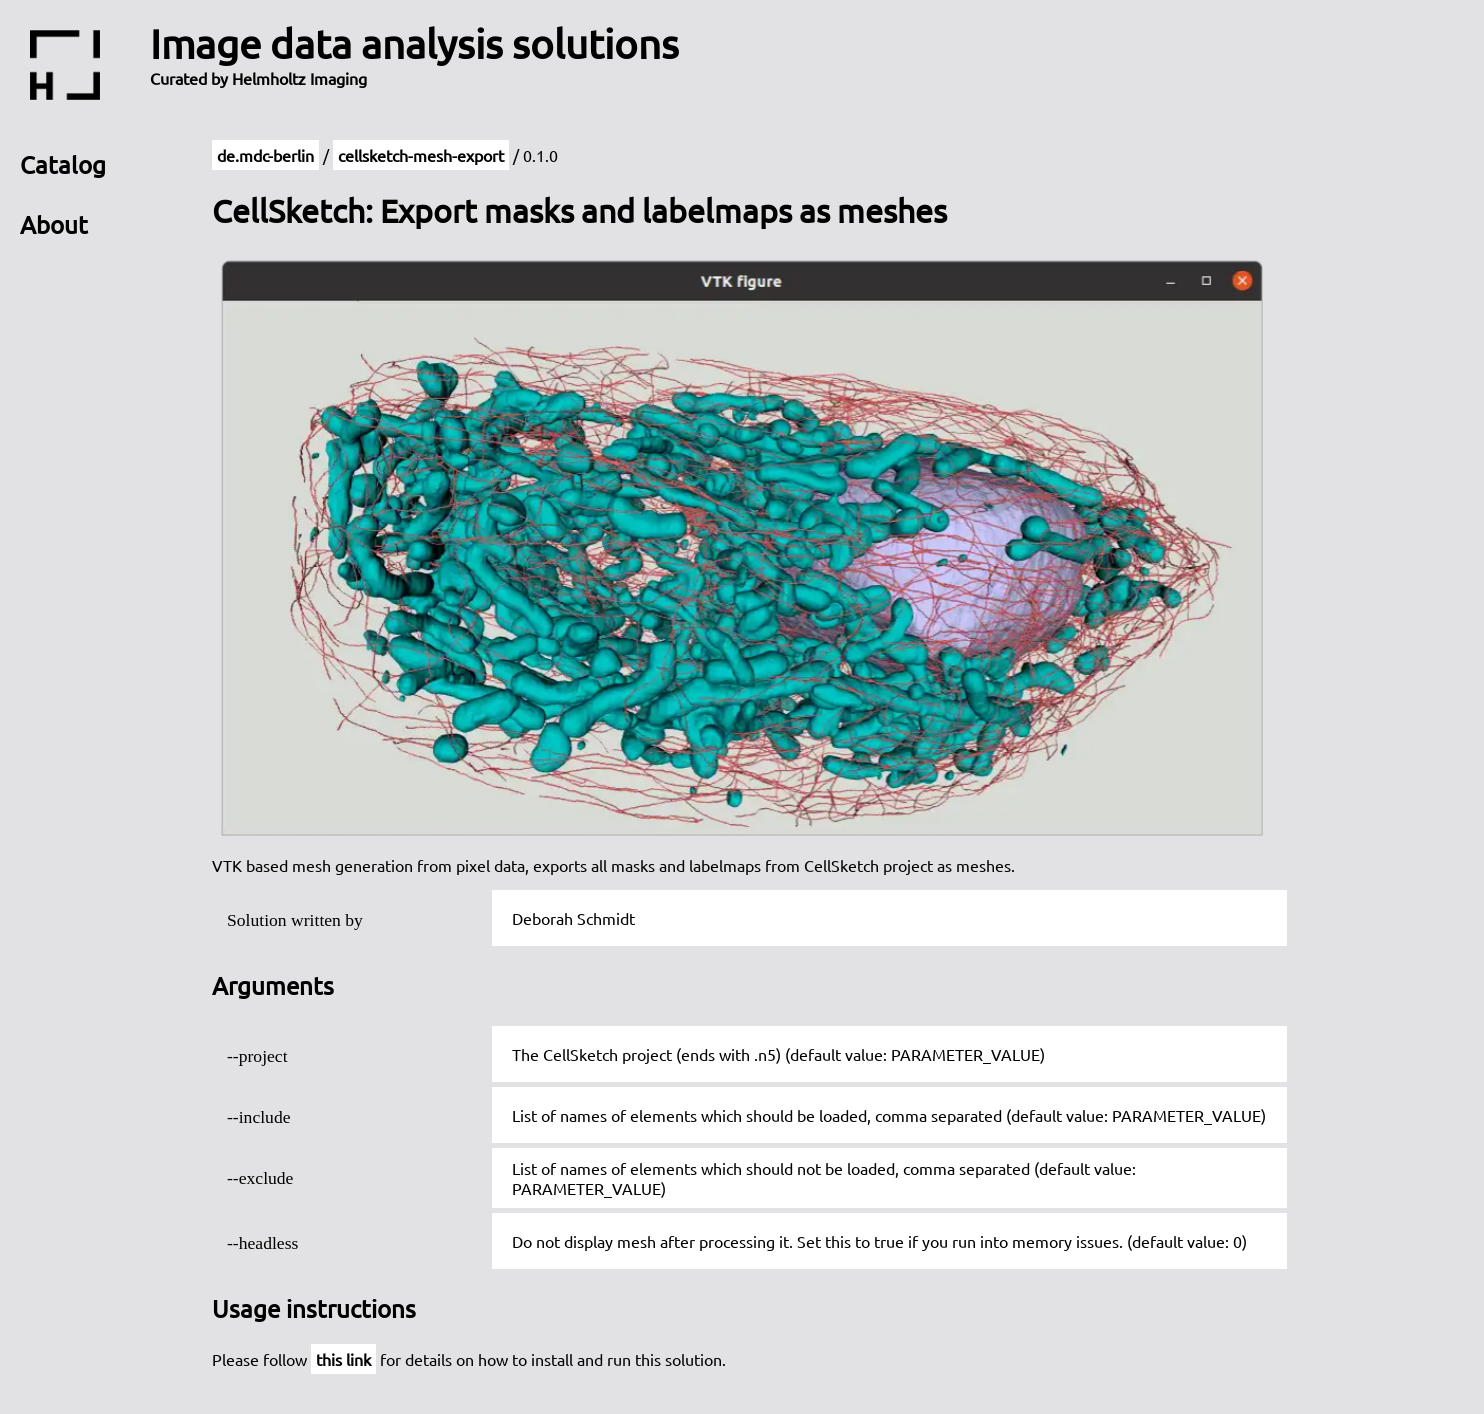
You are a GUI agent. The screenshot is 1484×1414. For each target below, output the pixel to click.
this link (343, 1359)
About (54, 224)
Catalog (63, 164)
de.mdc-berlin (265, 155)
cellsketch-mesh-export (421, 155)
